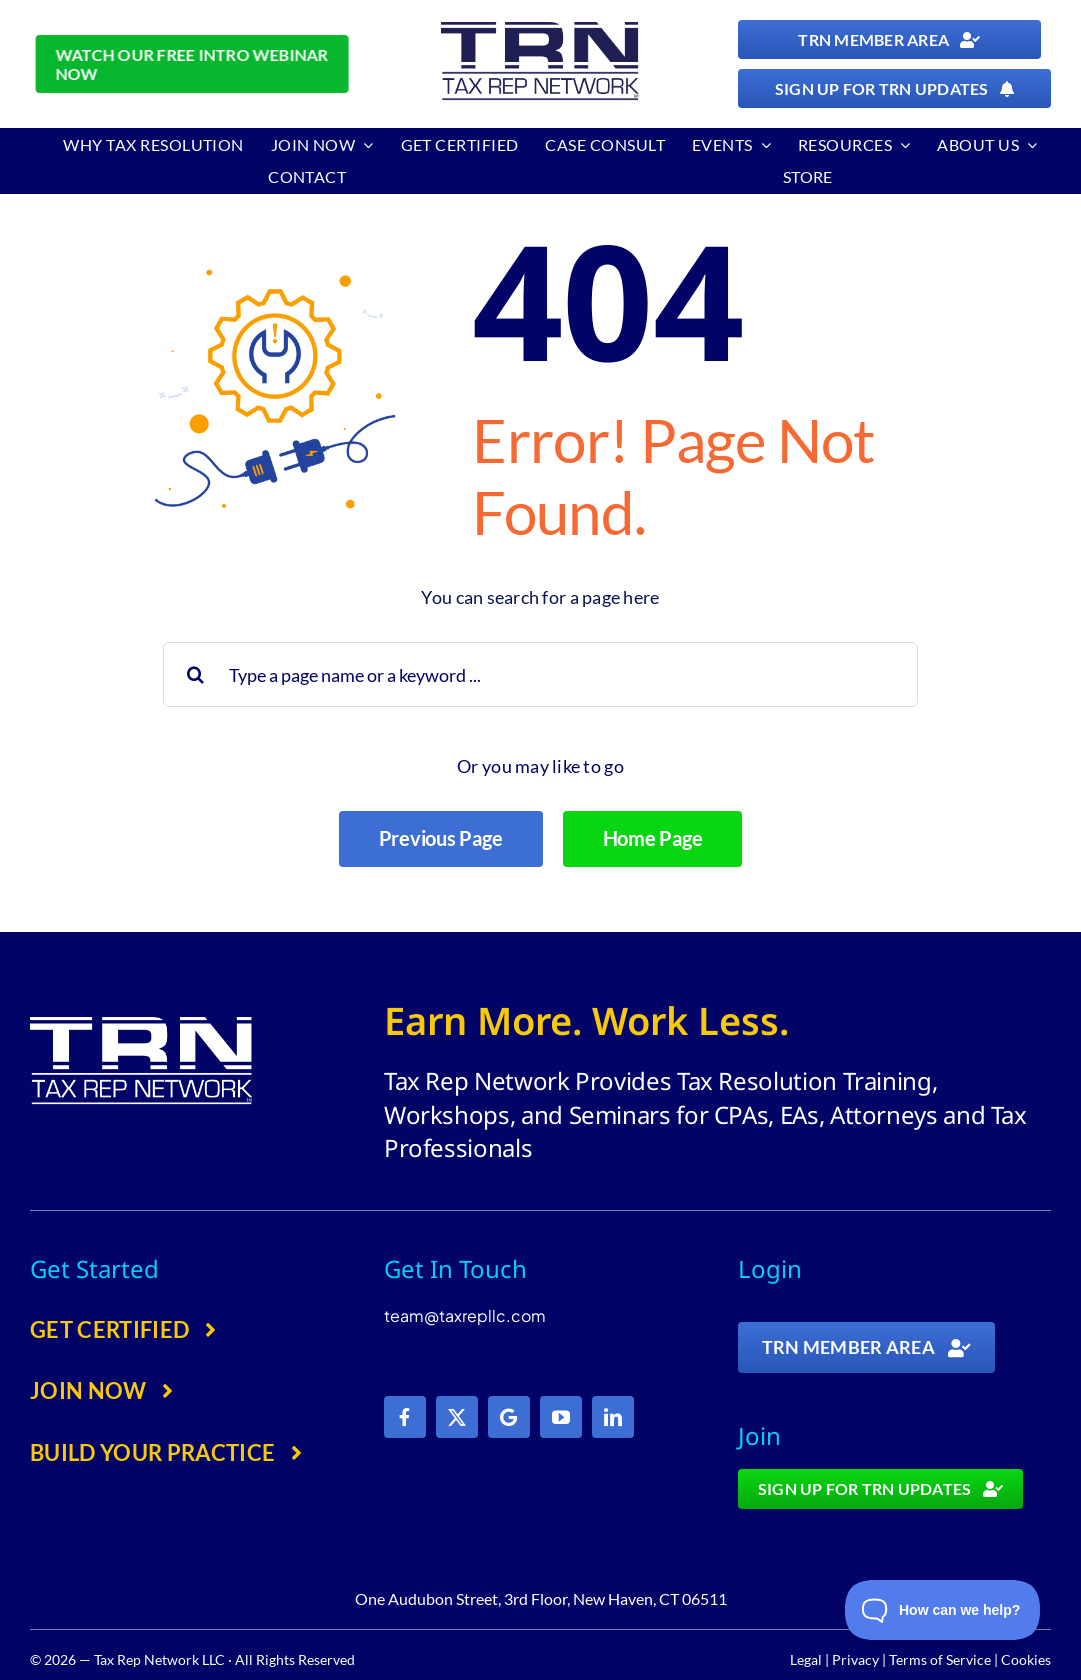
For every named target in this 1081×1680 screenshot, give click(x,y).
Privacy (855, 1659)
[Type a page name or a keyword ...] (541, 674)
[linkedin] (613, 1417)
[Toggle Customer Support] (943, 1610)
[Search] (195, 674)
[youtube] (561, 1417)
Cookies (1026, 1659)
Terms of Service (940, 1659)
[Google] (509, 1417)
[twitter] (457, 1417)
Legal (806, 1659)
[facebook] (405, 1417)
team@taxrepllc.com (465, 1315)
